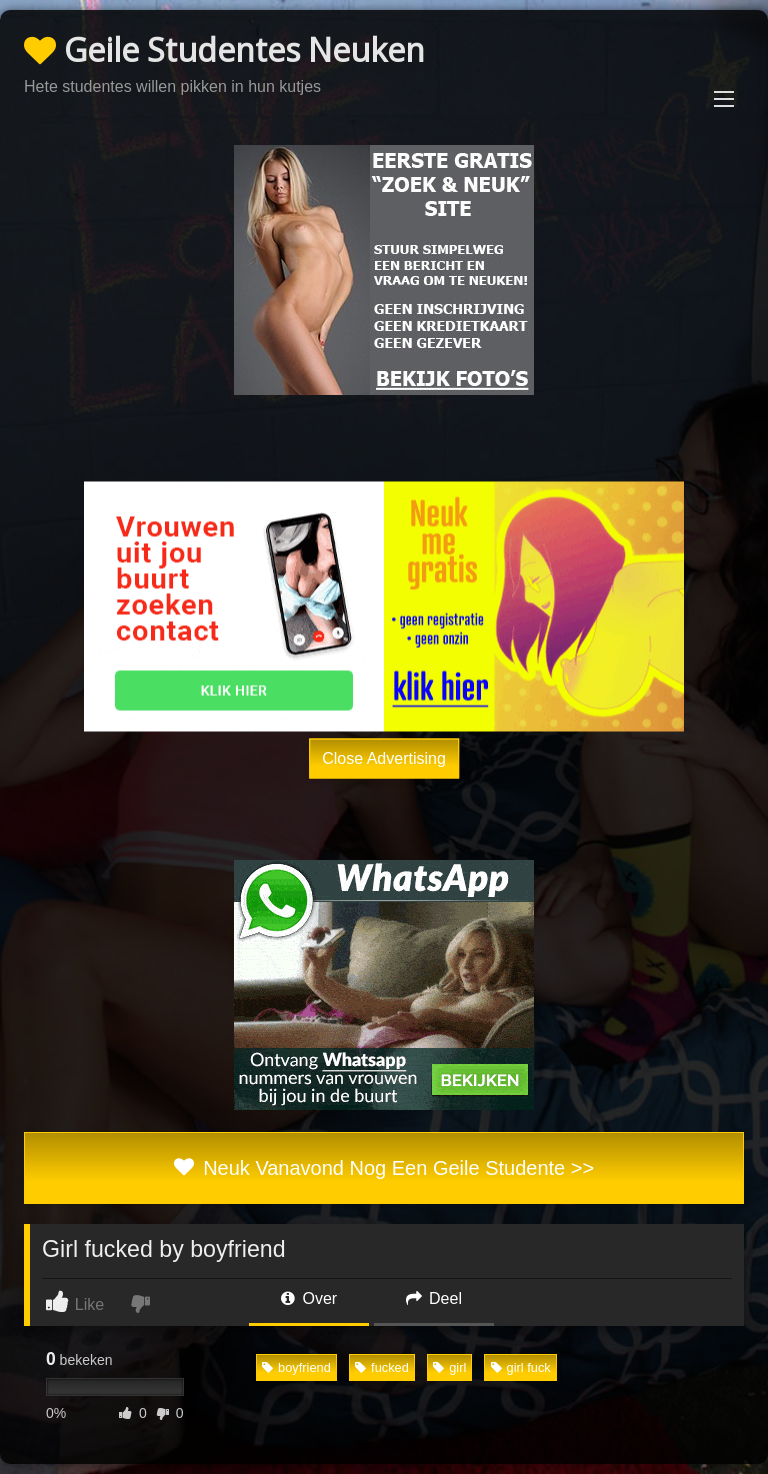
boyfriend (296, 1367)
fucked (382, 1367)
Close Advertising (384, 757)
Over (309, 1298)
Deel (434, 1298)
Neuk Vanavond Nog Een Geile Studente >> (384, 1168)
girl (449, 1367)
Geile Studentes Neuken (224, 49)
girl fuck (521, 1367)
